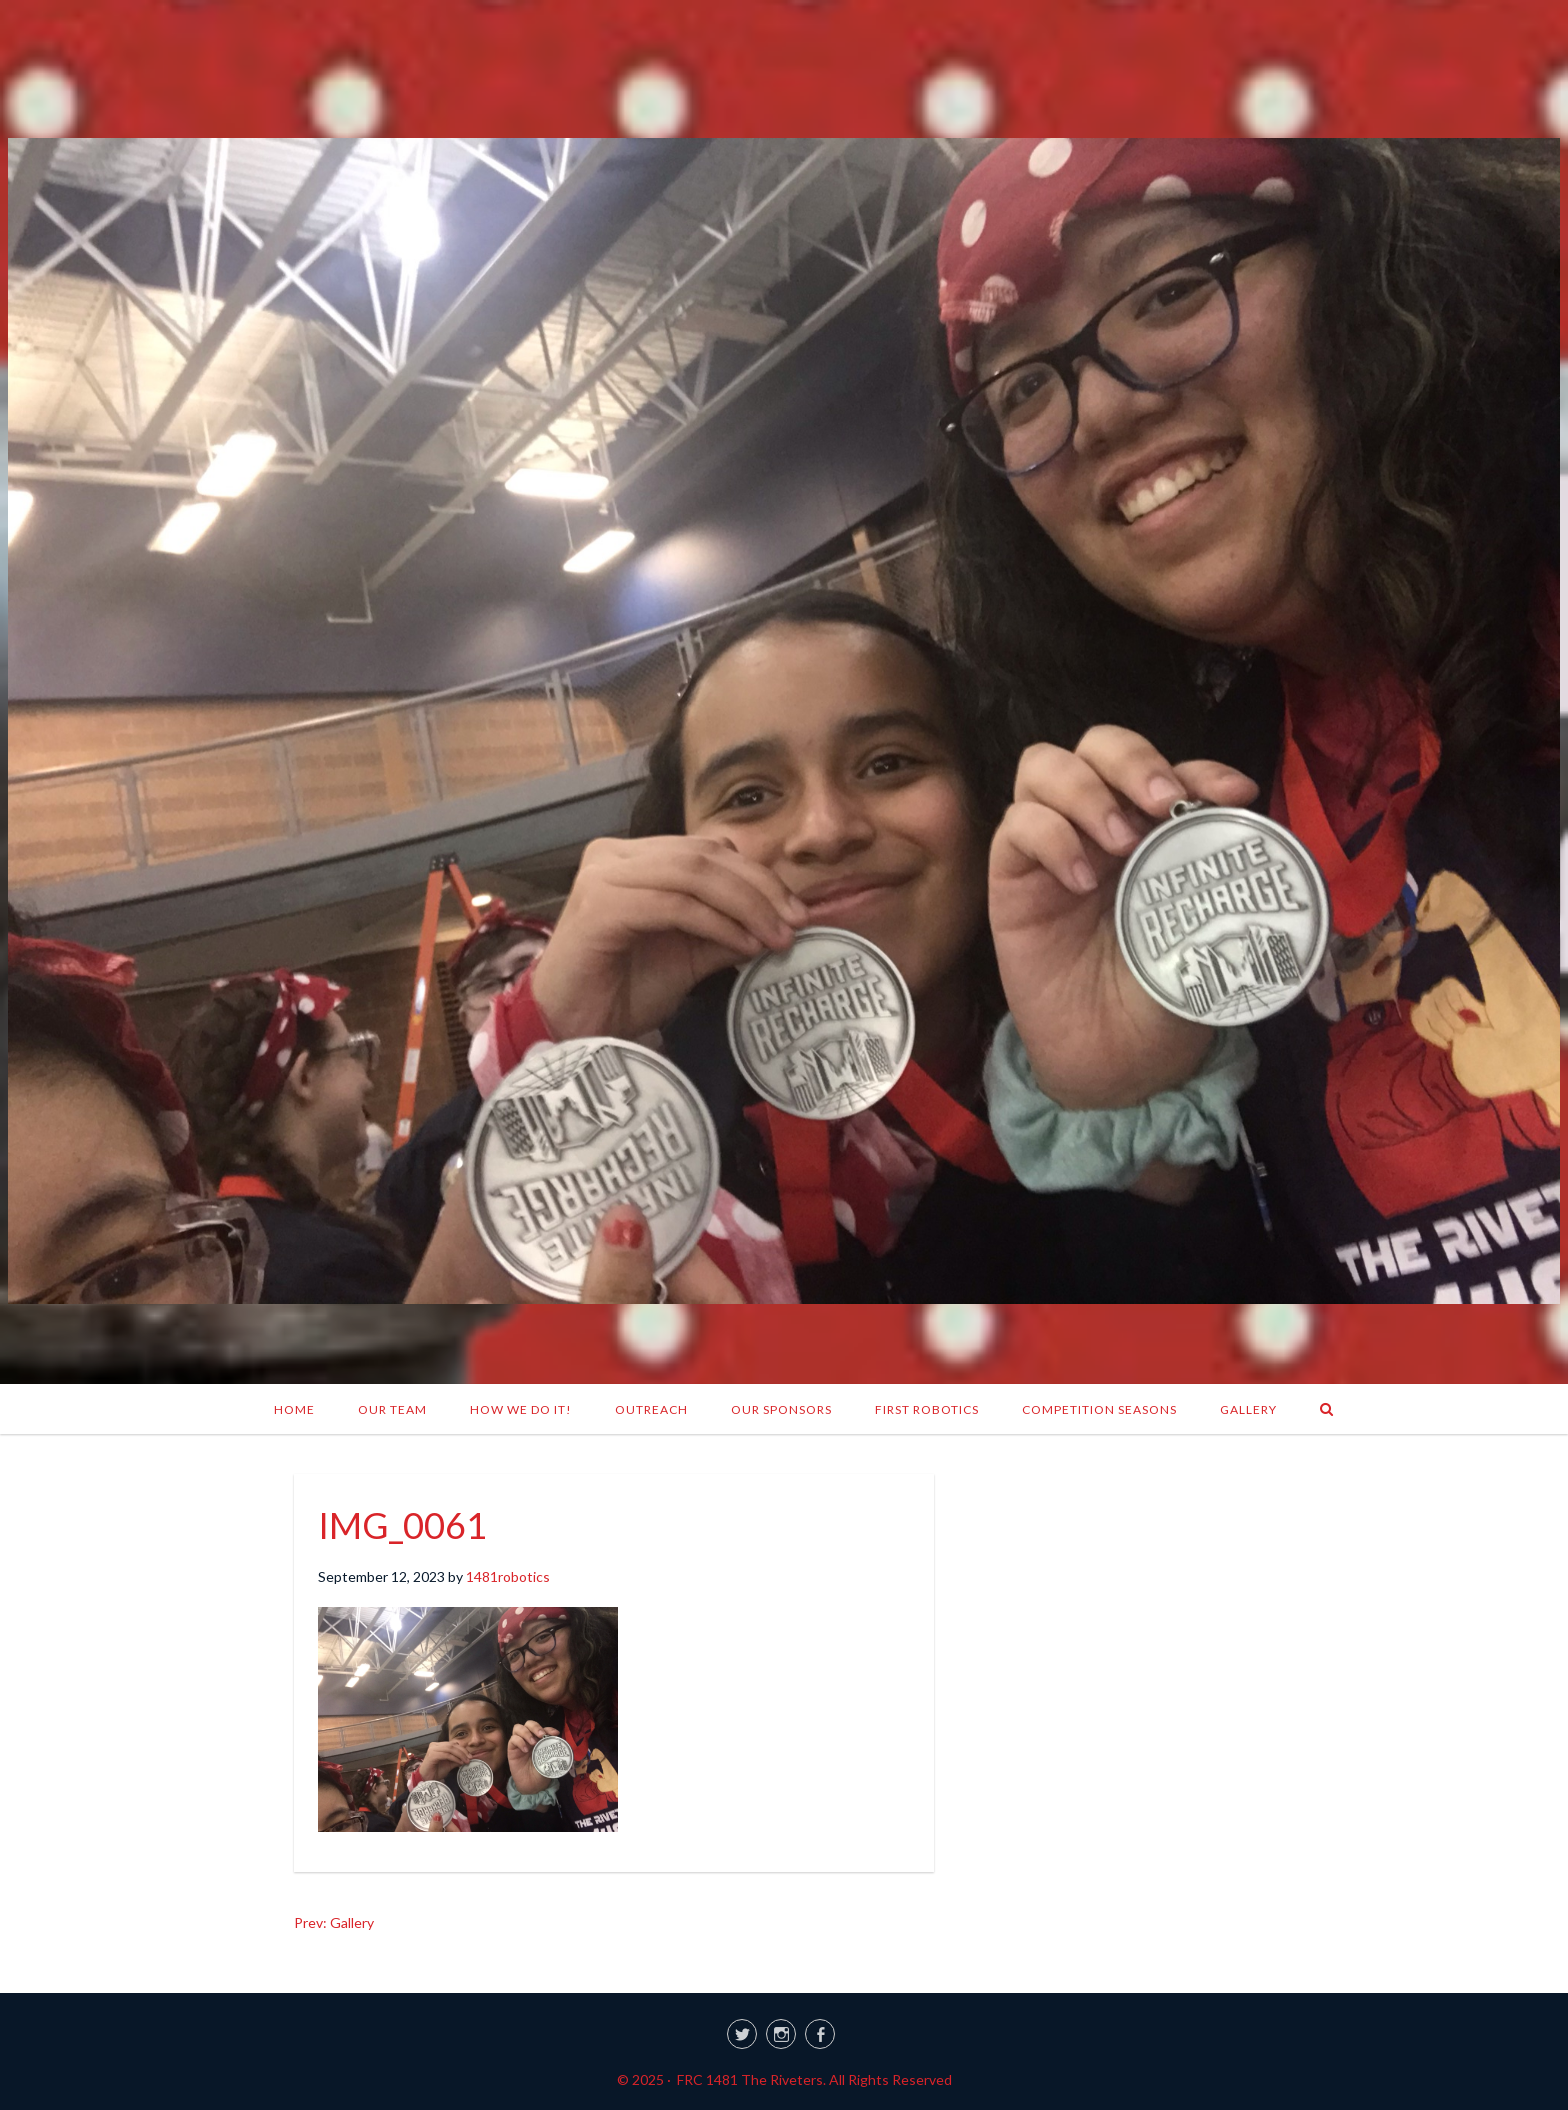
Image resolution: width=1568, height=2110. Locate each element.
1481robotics (508, 1576)
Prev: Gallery (334, 1922)
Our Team (392, 1409)
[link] (784, 2031)
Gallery (1248, 1409)
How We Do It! (521, 1409)
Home (294, 1409)
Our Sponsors (781, 1409)
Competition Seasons (1099, 1409)
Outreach (651, 1409)
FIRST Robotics (927, 1409)
